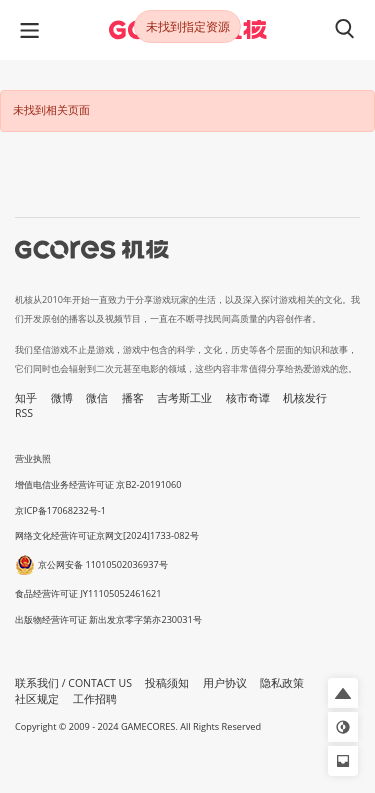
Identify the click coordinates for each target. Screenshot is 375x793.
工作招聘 (95, 699)
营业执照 (33, 458)
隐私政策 (282, 683)
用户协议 (225, 683)
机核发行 (305, 398)
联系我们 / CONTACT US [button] (73, 683)
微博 (62, 398)
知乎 (26, 398)
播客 (133, 398)
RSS (24, 413)
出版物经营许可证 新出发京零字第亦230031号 (108, 619)
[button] (343, 693)
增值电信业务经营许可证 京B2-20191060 (98, 484)
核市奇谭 (248, 398)
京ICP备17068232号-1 (60, 510)
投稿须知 (167, 683)
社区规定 (37, 699)
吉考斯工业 (184, 398)
